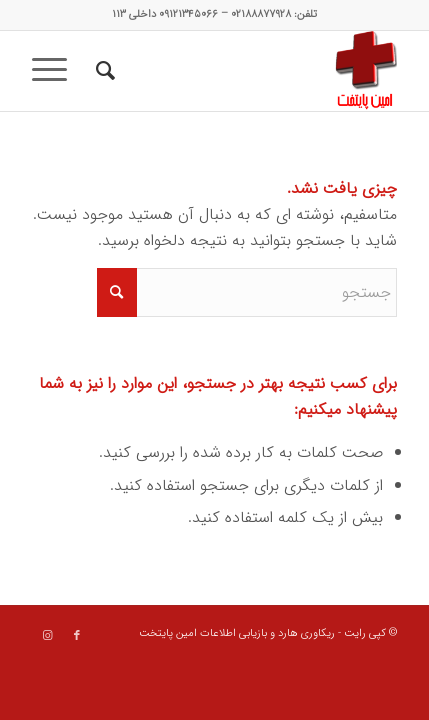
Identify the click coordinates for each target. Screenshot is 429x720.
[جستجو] (102, 71)
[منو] (56, 71)
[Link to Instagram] (47, 636)
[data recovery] (251, 71)
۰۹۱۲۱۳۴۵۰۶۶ (188, 14)
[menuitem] (102, 71)
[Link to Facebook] (77, 636)
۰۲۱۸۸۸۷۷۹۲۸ (261, 14)
